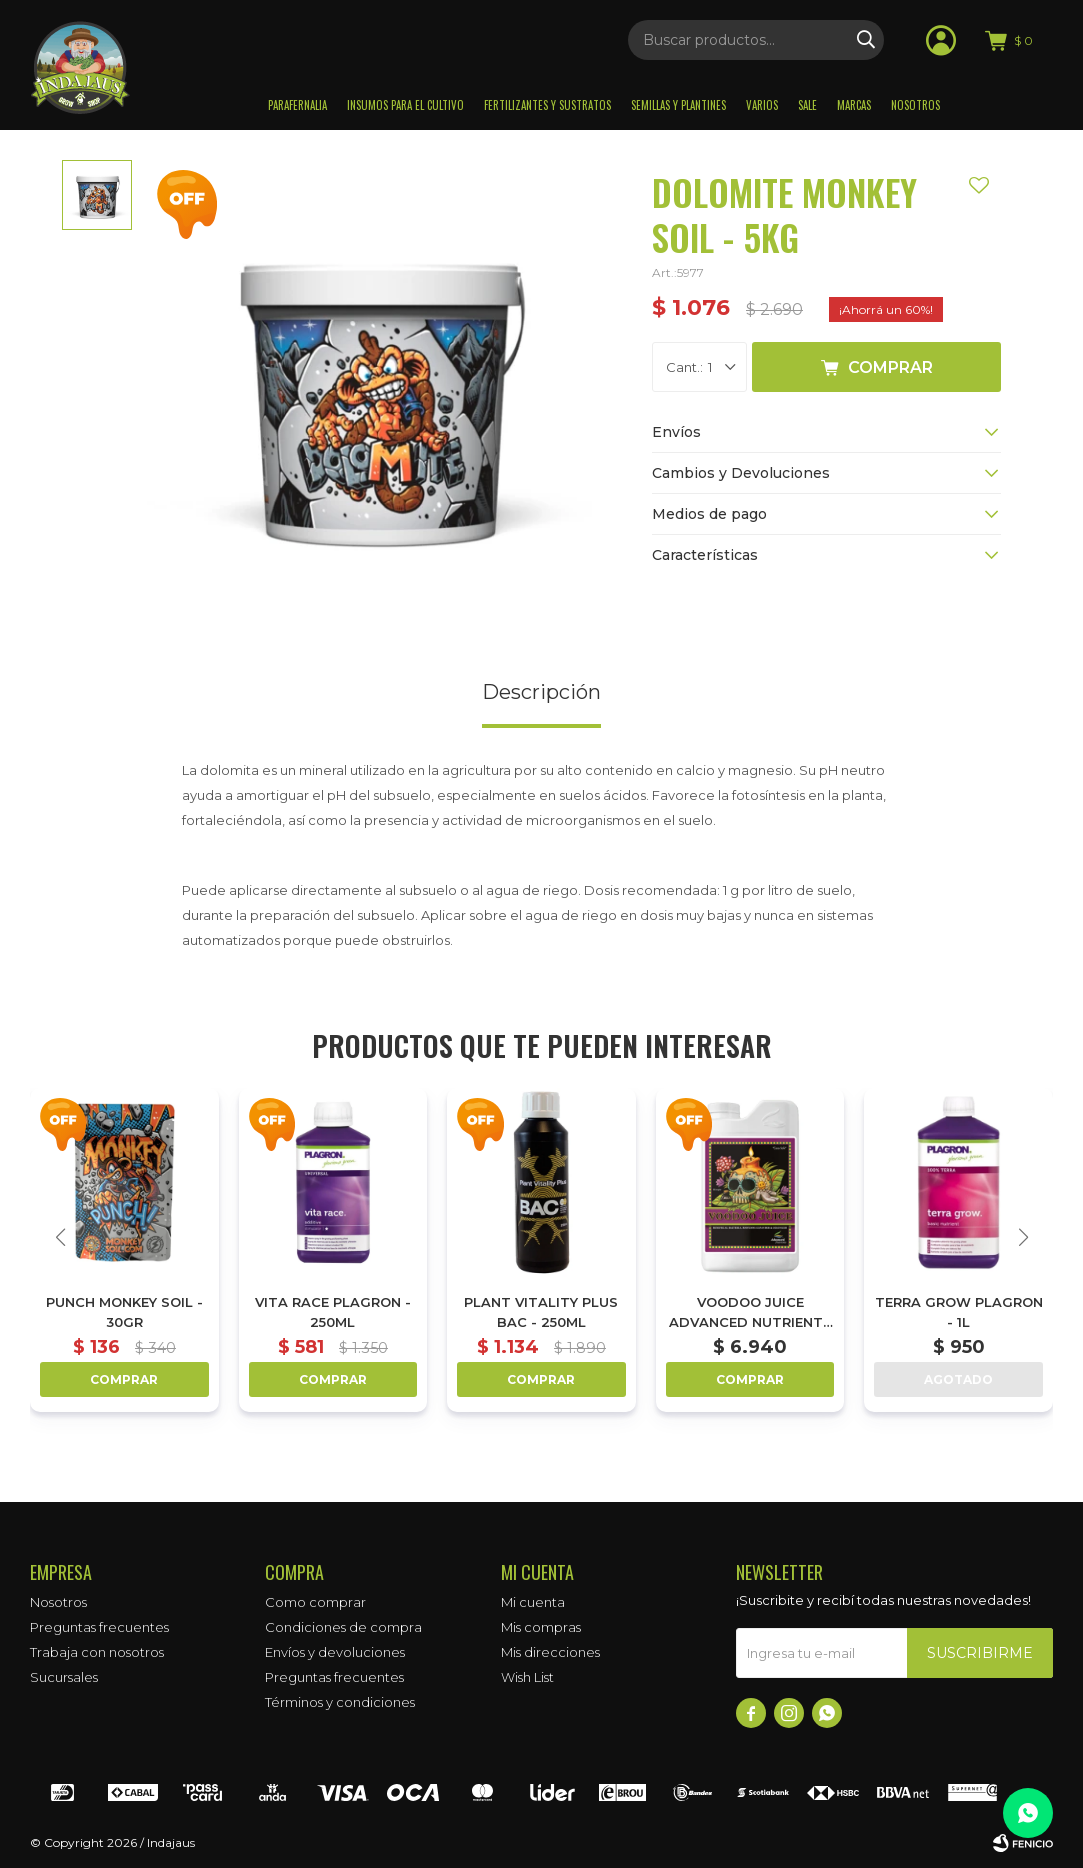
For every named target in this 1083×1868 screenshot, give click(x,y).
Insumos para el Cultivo (405, 105)
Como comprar (315, 1602)
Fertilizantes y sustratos (547, 105)
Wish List (527, 1677)
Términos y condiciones (340, 1702)
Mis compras (541, 1627)
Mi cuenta (533, 1602)
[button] (1023, 1237)
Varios (762, 105)
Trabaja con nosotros (97, 1652)
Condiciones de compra (343, 1627)
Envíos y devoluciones (335, 1652)
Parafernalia (297, 105)
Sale (807, 105)
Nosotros (915, 105)
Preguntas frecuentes (99, 1627)
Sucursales (64, 1677)
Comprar (890, 367)
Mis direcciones (550, 1652)
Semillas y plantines (678, 105)
